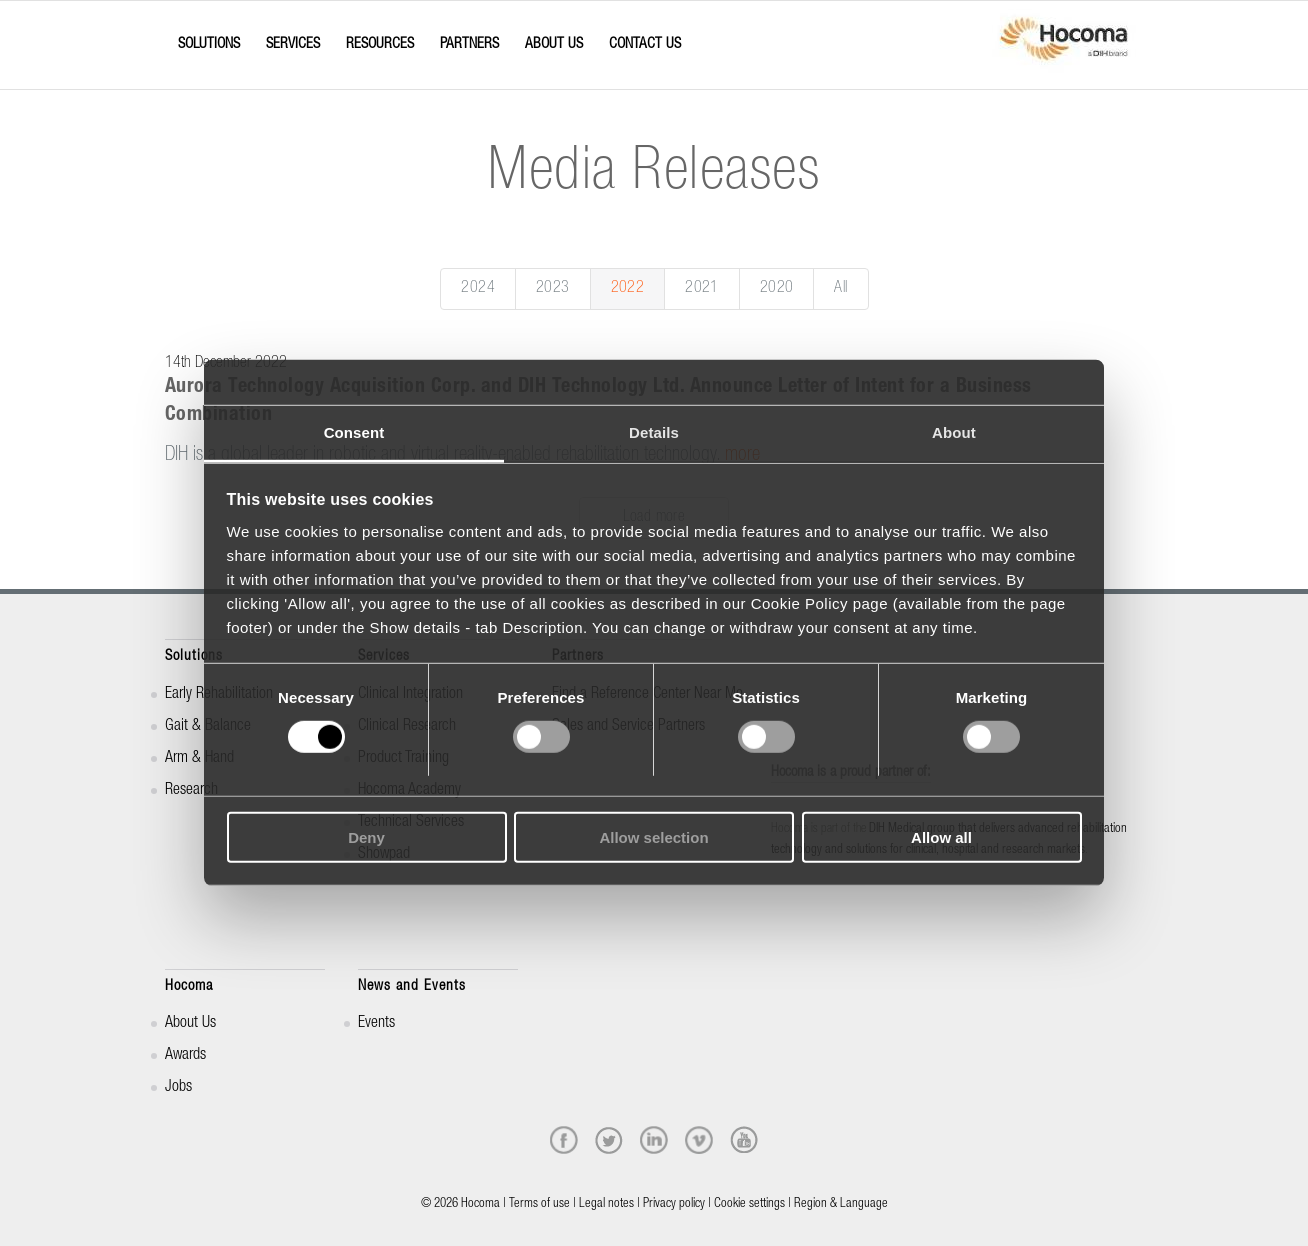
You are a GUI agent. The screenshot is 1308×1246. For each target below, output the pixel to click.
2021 (702, 289)
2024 (478, 289)
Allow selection (653, 837)
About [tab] (954, 432)
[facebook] (564, 1140)
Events (376, 1024)
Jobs (178, 1088)
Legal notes (606, 1204)
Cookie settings (749, 1204)
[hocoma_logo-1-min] (1064, 45)
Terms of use (539, 1204)
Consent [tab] (354, 432)
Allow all (941, 837)
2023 (553, 289)
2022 (628, 289)
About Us (190, 1024)
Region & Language (841, 1204)
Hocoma (189, 986)
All (840, 289)
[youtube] (744, 1140)
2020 (777, 289)
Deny (366, 837)
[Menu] (171, 27)
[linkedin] (654, 1140)
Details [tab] (654, 432)
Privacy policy (674, 1204)
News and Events (412, 986)
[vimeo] (699, 1140)
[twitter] (609, 1140)
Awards (185, 1056)
